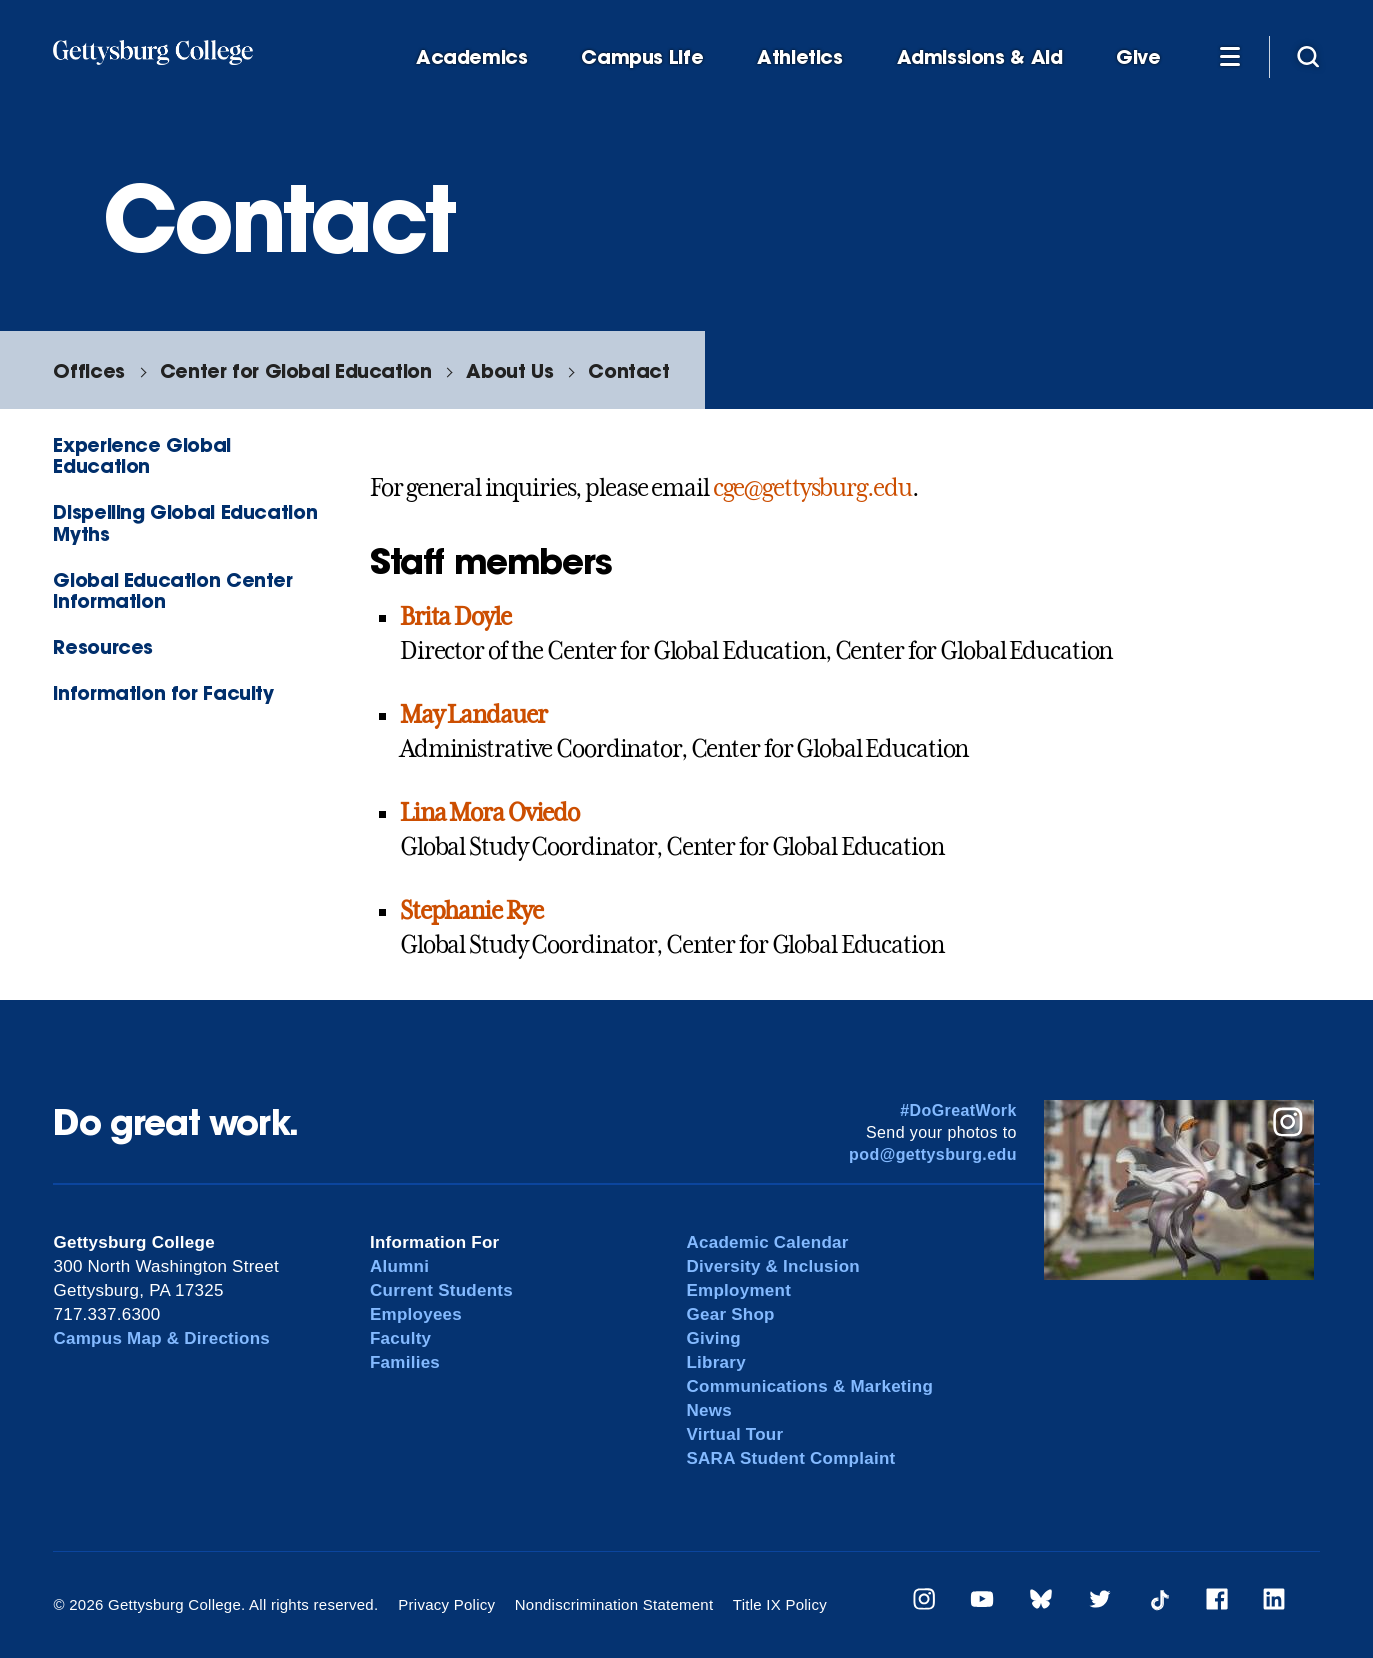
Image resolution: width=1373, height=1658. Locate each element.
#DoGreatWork (958, 1110)
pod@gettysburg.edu (933, 1154)
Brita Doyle (455, 617)
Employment (738, 1290)
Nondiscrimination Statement (614, 1604)
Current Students (441, 1290)
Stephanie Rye (471, 911)
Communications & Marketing (809, 1386)
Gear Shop (730, 1314)
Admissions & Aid (980, 57)
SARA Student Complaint (790, 1458)
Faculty (400, 1338)
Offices (88, 370)
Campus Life (642, 57)
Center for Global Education (296, 370)
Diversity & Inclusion (773, 1266)
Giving (713, 1338)
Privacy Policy (446, 1604)
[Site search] (1308, 56)
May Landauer (473, 715)
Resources (103, 646)
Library (715, 1362)
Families (405, 1362)
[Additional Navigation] (1230, 56)
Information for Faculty (163, 692)
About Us (509, 370)
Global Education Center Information (172, 590)
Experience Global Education (141, 455)
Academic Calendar (767, 1242)
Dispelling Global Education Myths (185, 522)
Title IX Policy (780, 1604)
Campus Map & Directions (161, 1338)
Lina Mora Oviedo (489, 813)
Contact (628, 370)
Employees (416, 1314)
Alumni (399, 1266)
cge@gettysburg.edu (812, 488)
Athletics (800, 57)
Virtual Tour (734, 1434)
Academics (472, 57)
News (708, 1410)
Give (1138, 57)
